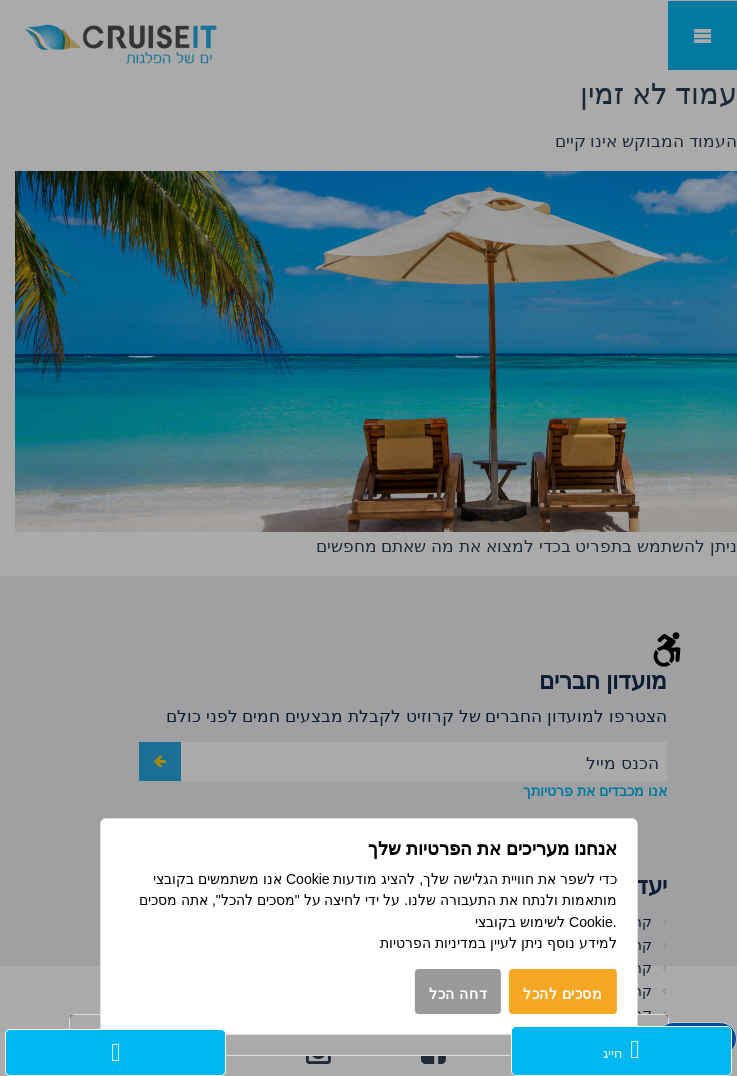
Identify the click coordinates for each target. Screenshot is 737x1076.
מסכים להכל (563, 994)
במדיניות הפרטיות (433, 943)
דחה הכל (458, 994)
